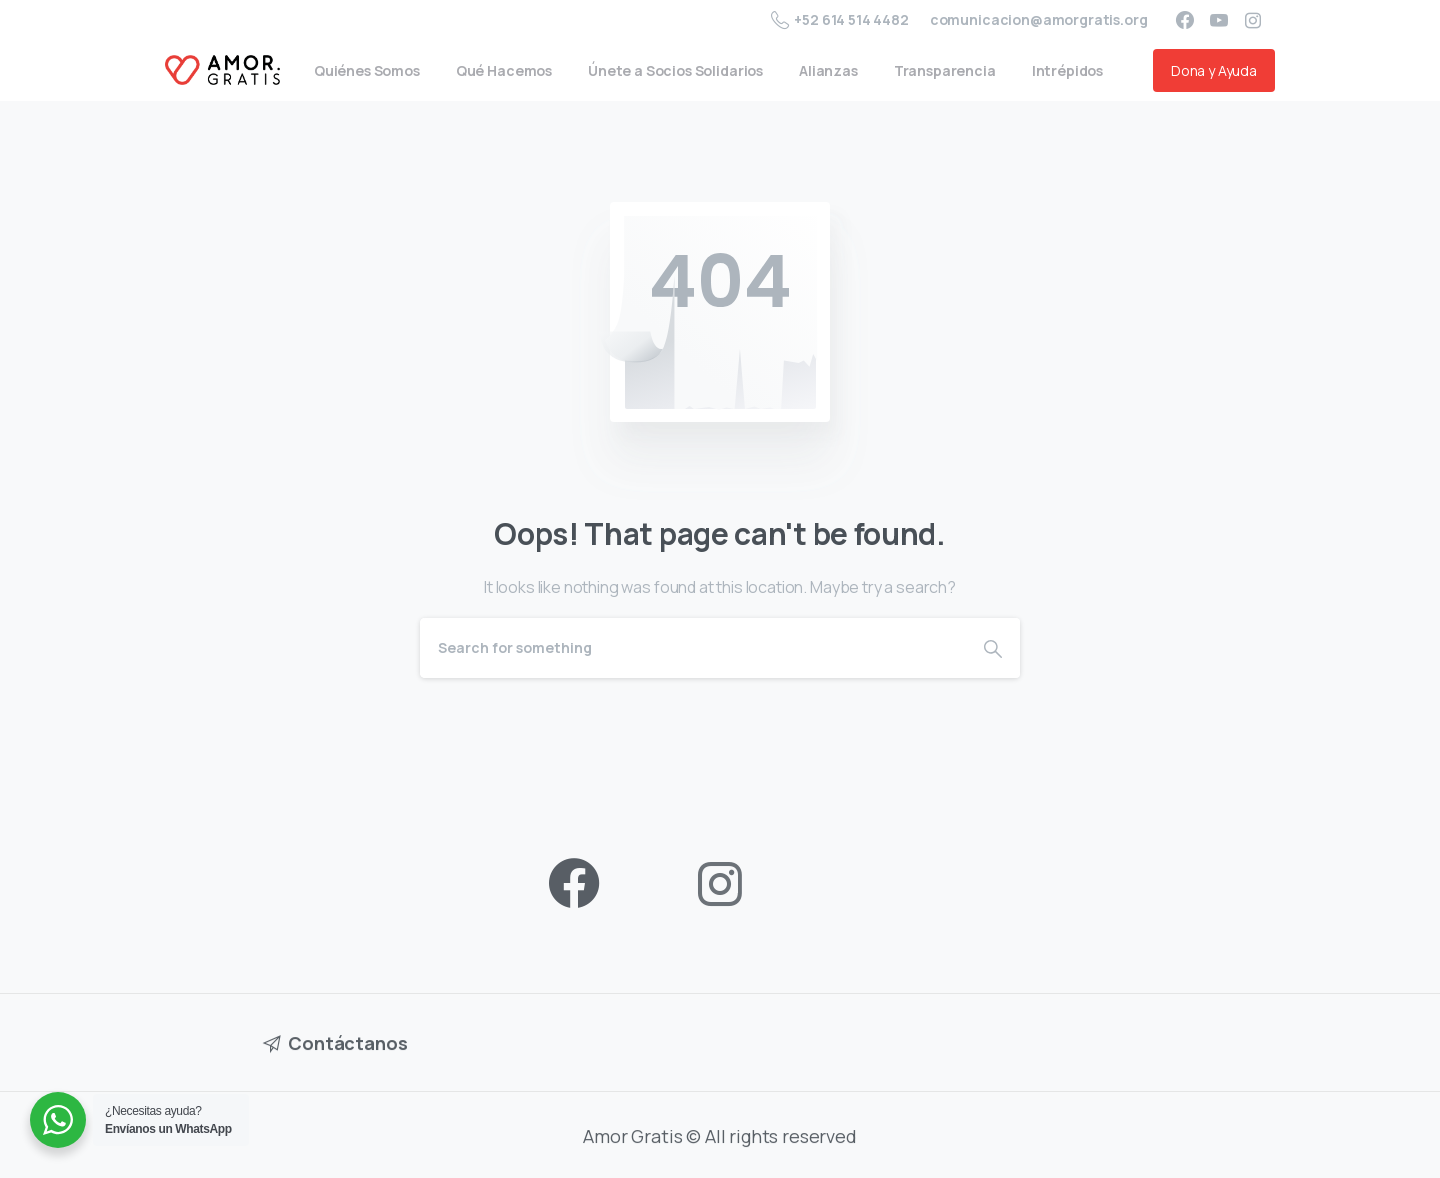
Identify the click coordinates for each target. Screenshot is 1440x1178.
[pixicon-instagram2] (720, 884)
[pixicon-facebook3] (574, 884)
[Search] (693, 648)
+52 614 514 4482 (839, 20)
